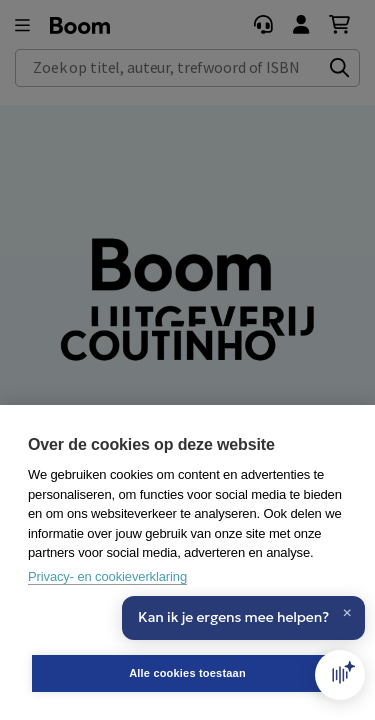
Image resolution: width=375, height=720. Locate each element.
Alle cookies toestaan (187, 673)
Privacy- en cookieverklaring (107, 576)
